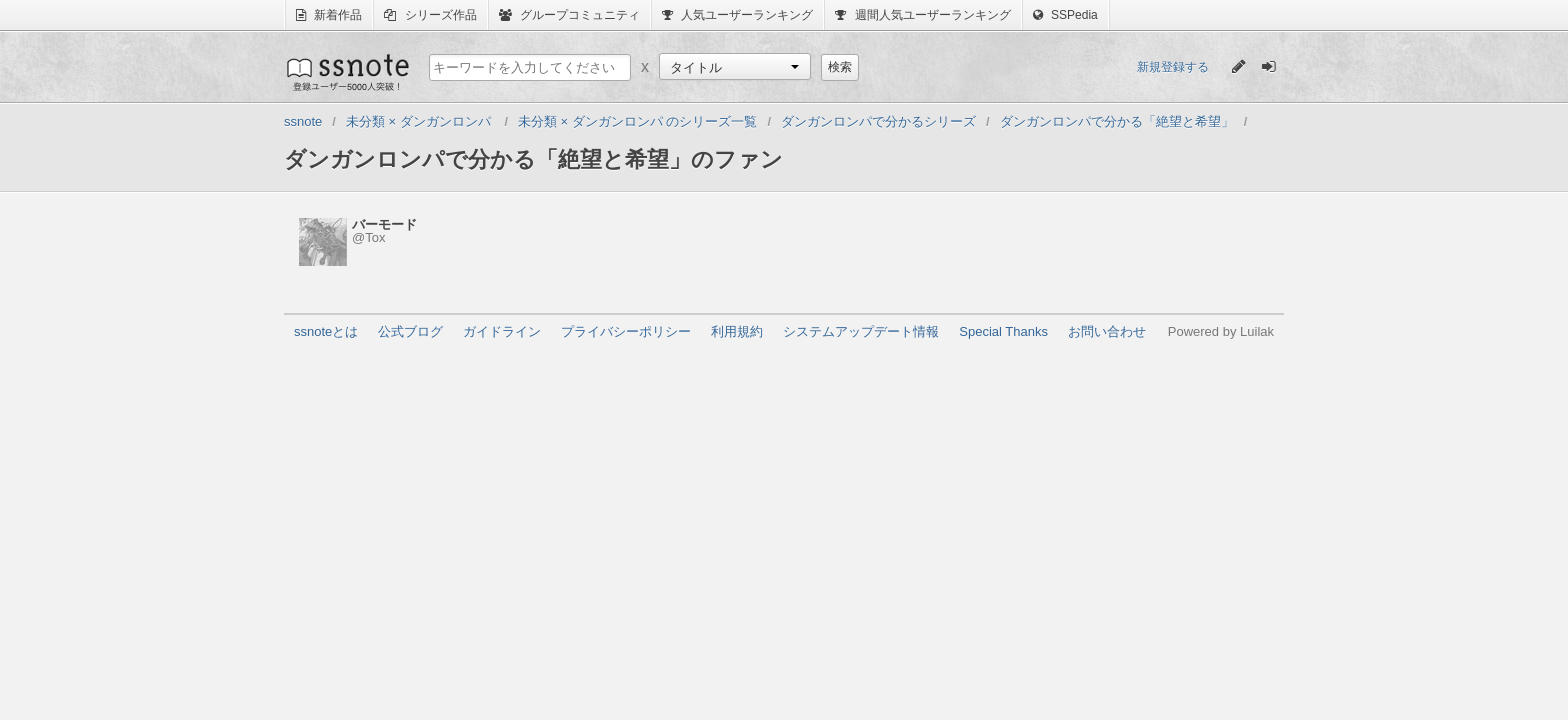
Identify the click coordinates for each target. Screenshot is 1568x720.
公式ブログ (410, 331)
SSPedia (1065, 15)
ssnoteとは (326, 331)
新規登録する (1173, 67)
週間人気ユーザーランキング (922, 15)
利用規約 (737, 331)
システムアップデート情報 (861, 331)
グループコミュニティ (569, 15)
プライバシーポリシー (626, 331)
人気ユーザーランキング (737, 15)
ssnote (346, 72)
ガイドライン (502, 331)
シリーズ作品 (430, 15)
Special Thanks (1003, 331)
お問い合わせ (1107, 331)
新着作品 (329, 15)
